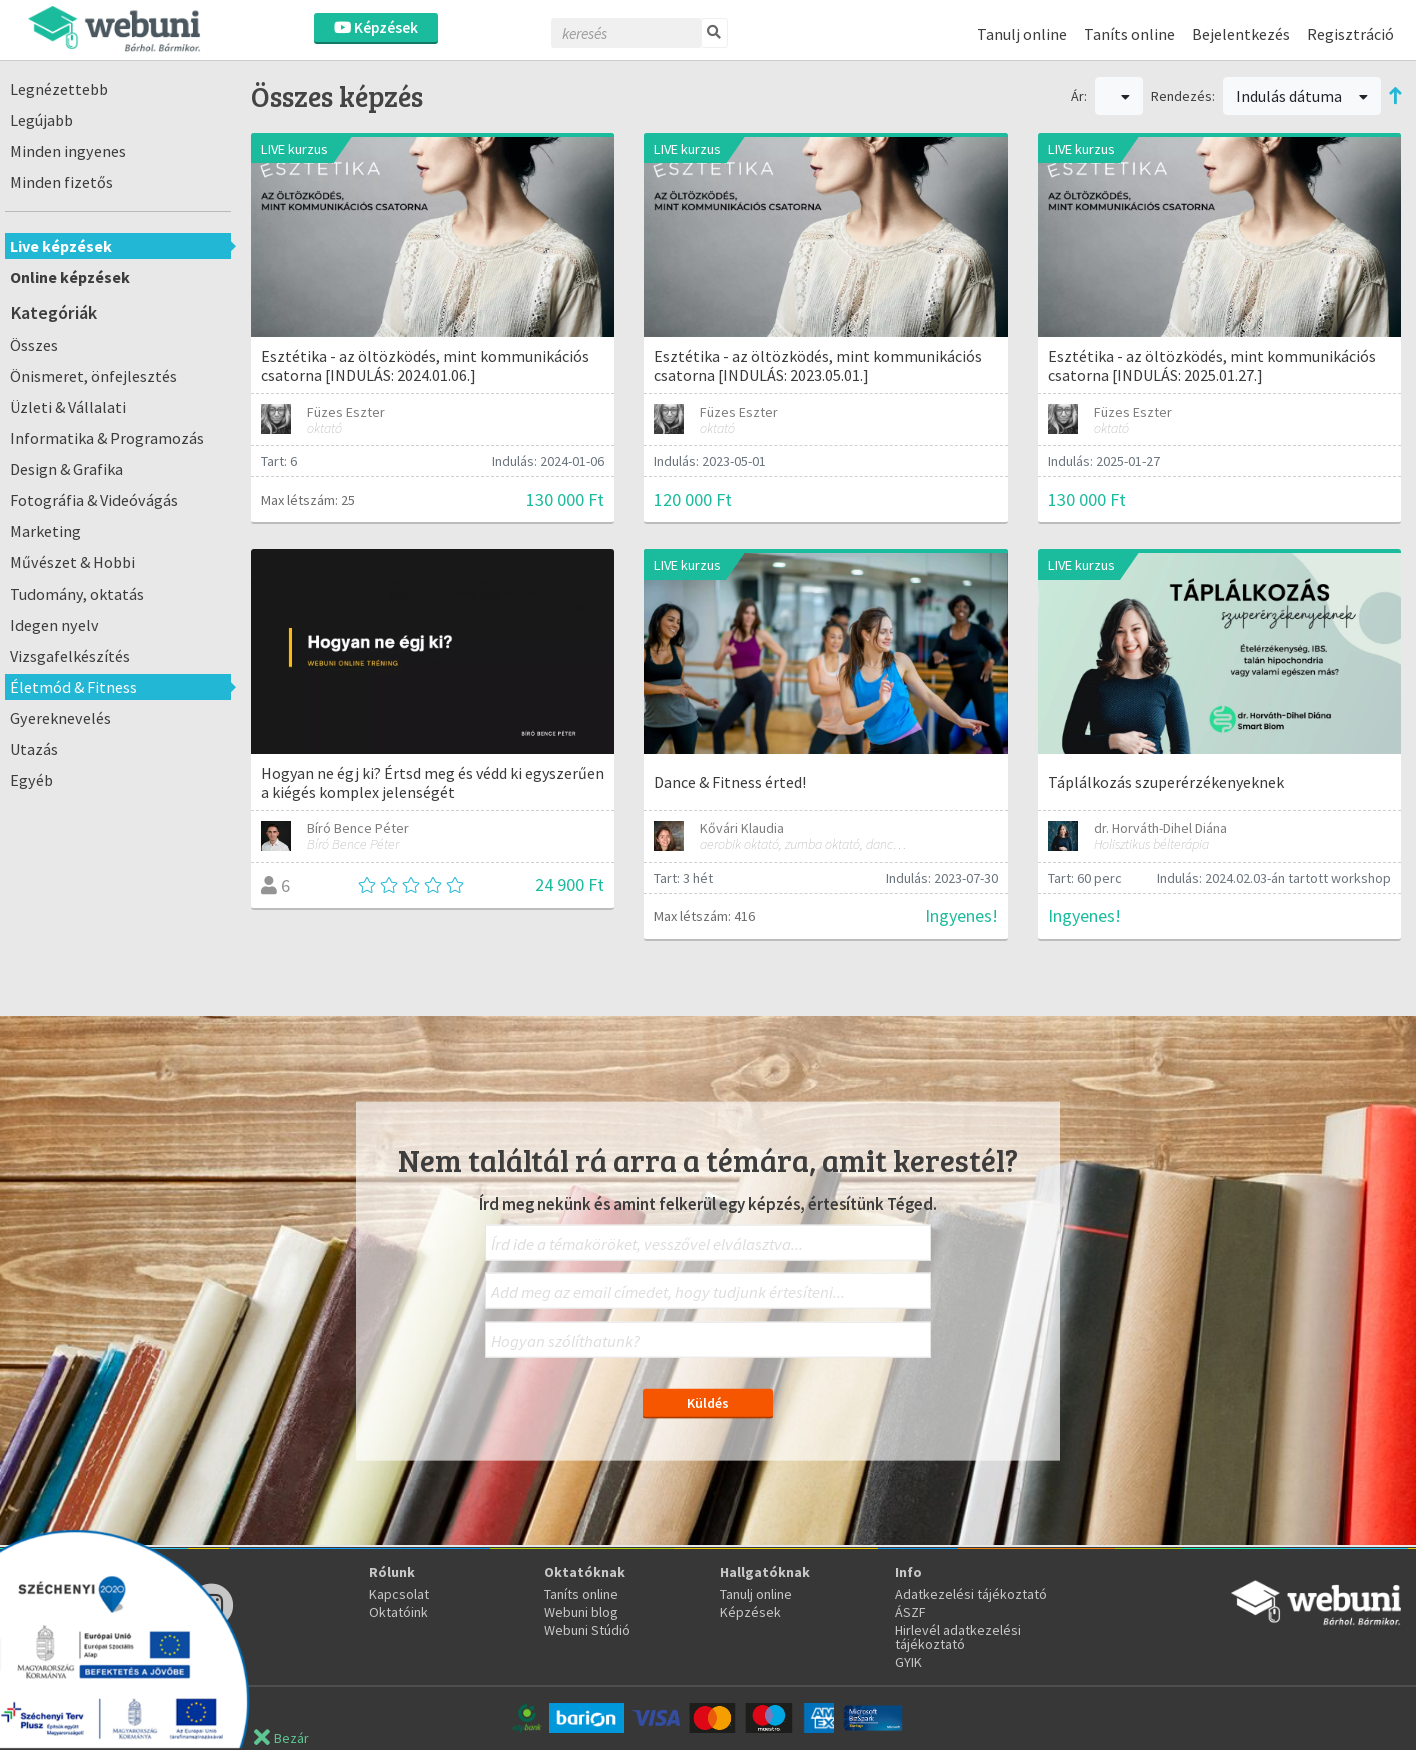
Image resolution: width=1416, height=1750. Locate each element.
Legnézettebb (59, 89)
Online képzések (70, 277)
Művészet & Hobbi (72, 562)
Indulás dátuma (1302, 96)
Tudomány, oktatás (77, 594)
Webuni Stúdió (587, 1630)
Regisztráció (1350, 34)
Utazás (34, 749)
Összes (34, 345)
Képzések (376, 27)
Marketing (45, 531)
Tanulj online (1022, 34)
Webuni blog (581, 1612)
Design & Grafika (66, 469)
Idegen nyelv (54, 625)
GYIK (908, 1662)
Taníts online (1129, 34)
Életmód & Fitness (73, 687)
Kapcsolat (399, 1594)
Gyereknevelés (60, 718)
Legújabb (41, 120)
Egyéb (31, 780)
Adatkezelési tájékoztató (971, 1594)
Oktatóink (398, 1612)
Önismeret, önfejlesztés (93, 376)
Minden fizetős (61, 182)
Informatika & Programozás (107, 438)
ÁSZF (910, 1612)
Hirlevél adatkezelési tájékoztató (958, 1637)
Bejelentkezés (1241, 34)
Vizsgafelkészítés (70, 656)
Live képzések (61, 246)
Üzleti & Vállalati (68, 407)
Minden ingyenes (68, 151)
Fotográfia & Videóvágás (94, 500)
